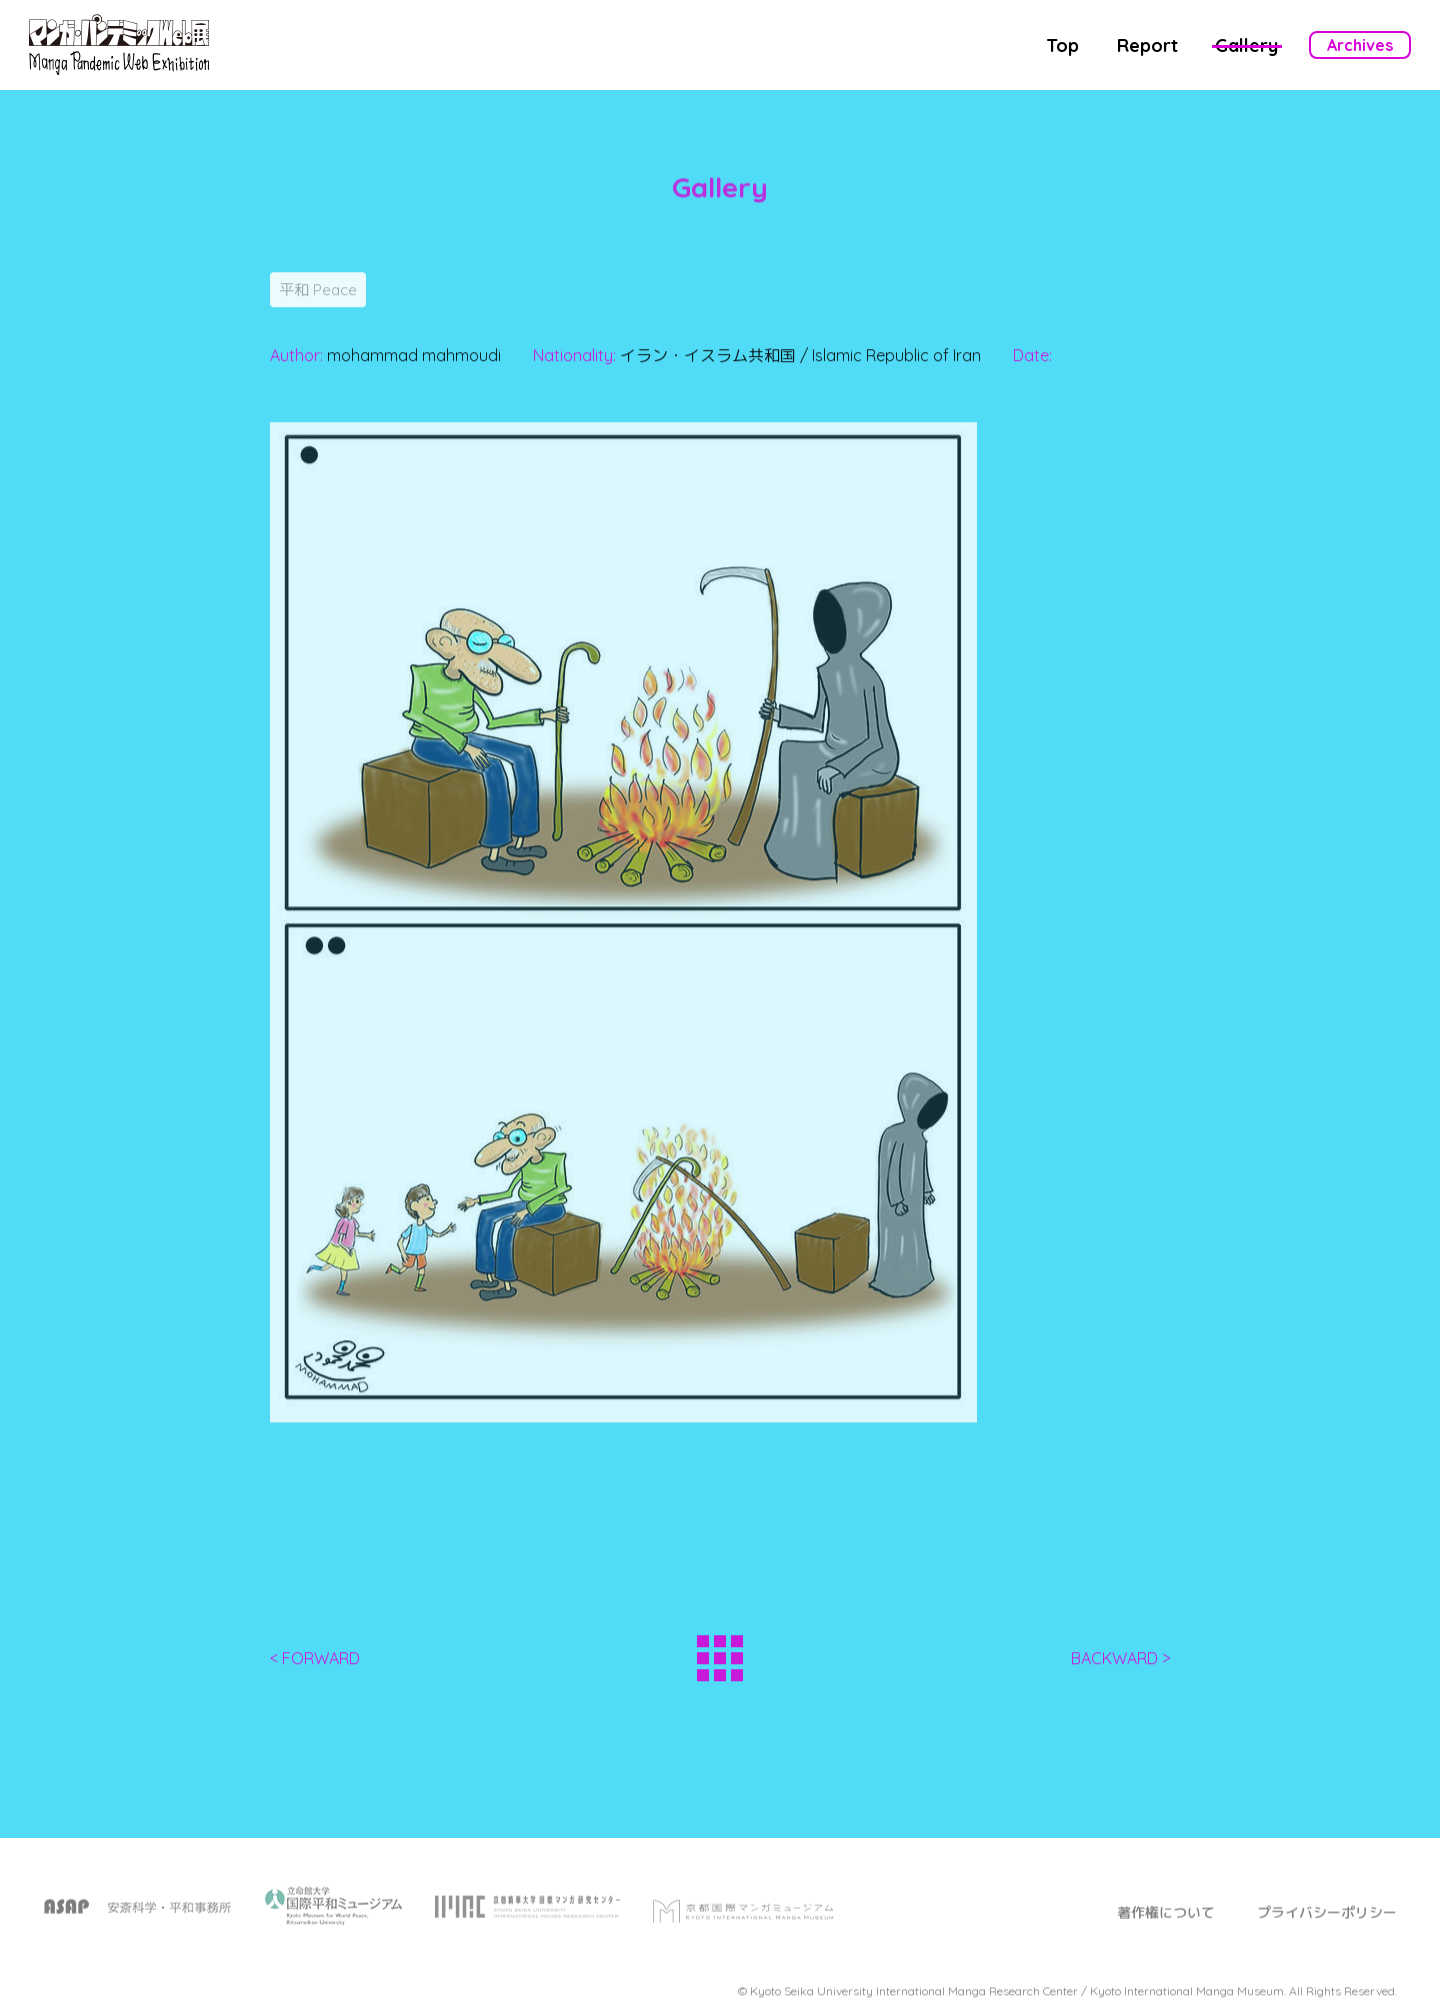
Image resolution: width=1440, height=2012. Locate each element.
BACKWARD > (1120, 1664)
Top (1062, 45)
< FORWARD (315, 1664)
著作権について (1166, 1925)
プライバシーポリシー (1327, 1925)
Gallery (1246, 45)
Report (1147, 45)
